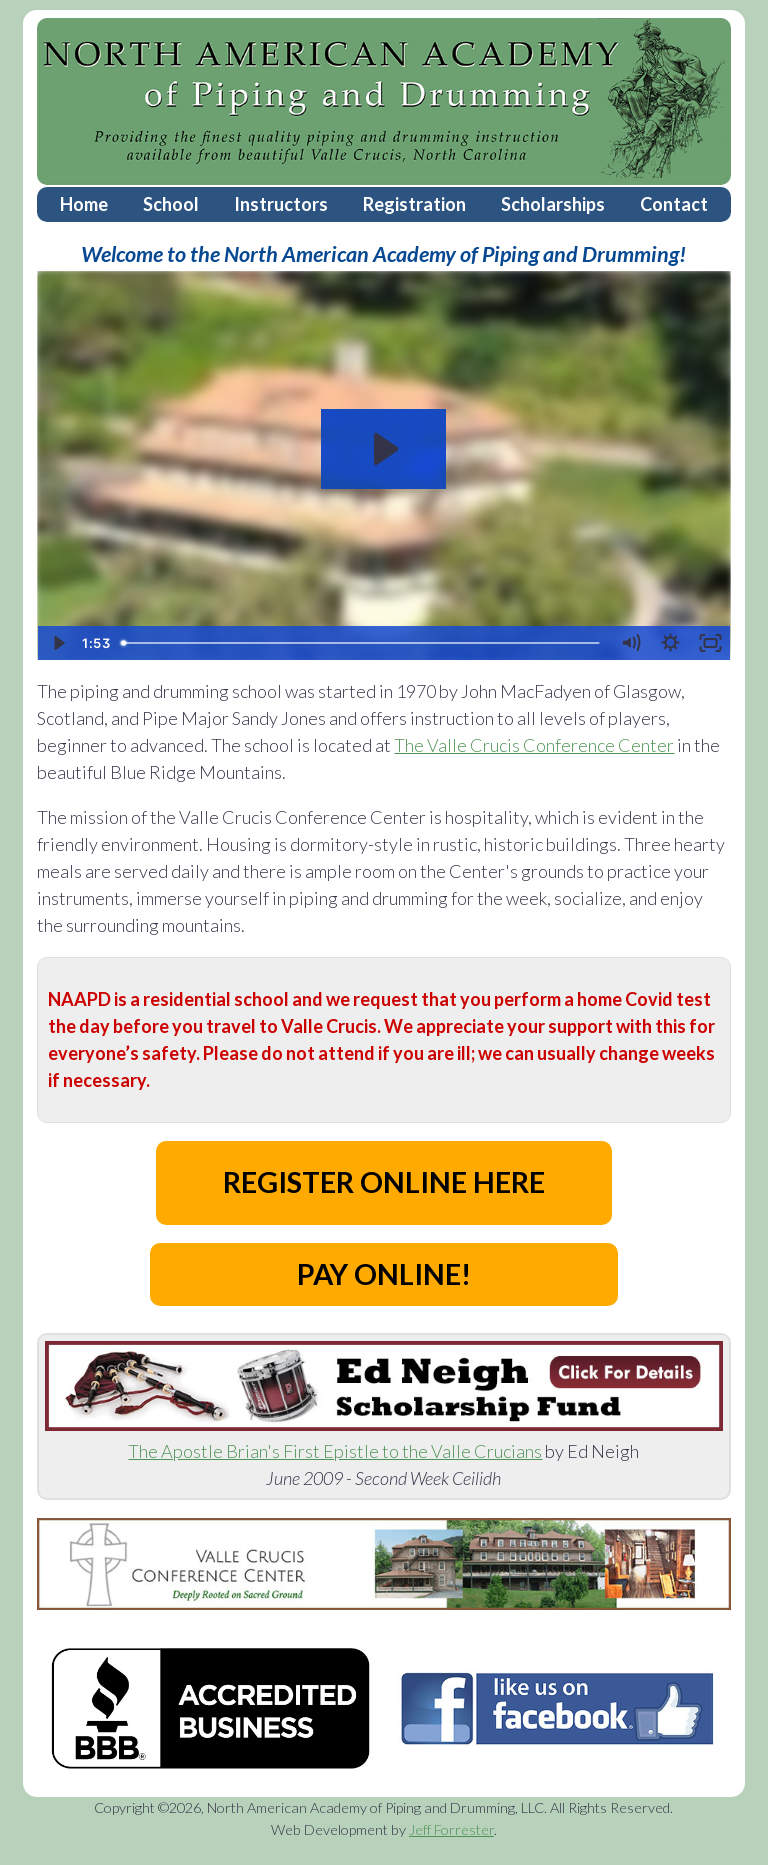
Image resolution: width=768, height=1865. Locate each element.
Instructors (281, 204)
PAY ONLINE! (384, 1274)
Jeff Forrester (451, 1829)
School (171, 204)
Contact (674, 204)
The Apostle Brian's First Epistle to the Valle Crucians (335, 1451)
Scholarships (553, 204)
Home (84, 204)
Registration (414, 204)
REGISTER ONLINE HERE (384, 1182)
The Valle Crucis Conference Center (534, 745)
